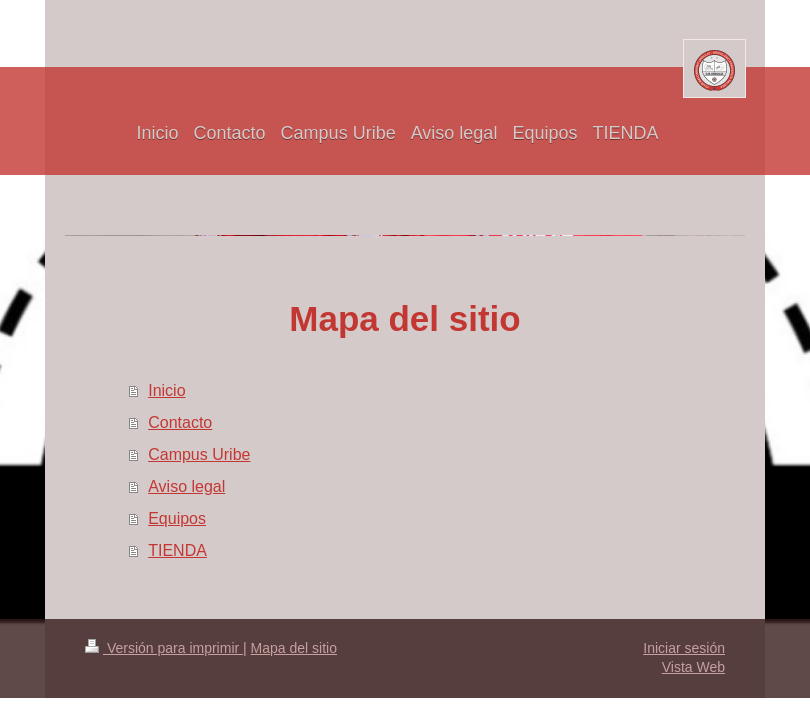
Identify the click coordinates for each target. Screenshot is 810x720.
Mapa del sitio (294, 648)
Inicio (166, 390)
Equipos (177, 518)
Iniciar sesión (684, 648)
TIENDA (177, 550)
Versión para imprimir (164, 648)
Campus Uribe (199, 454)
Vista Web (693, 667)
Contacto (180, 422)
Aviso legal (186, 486)
